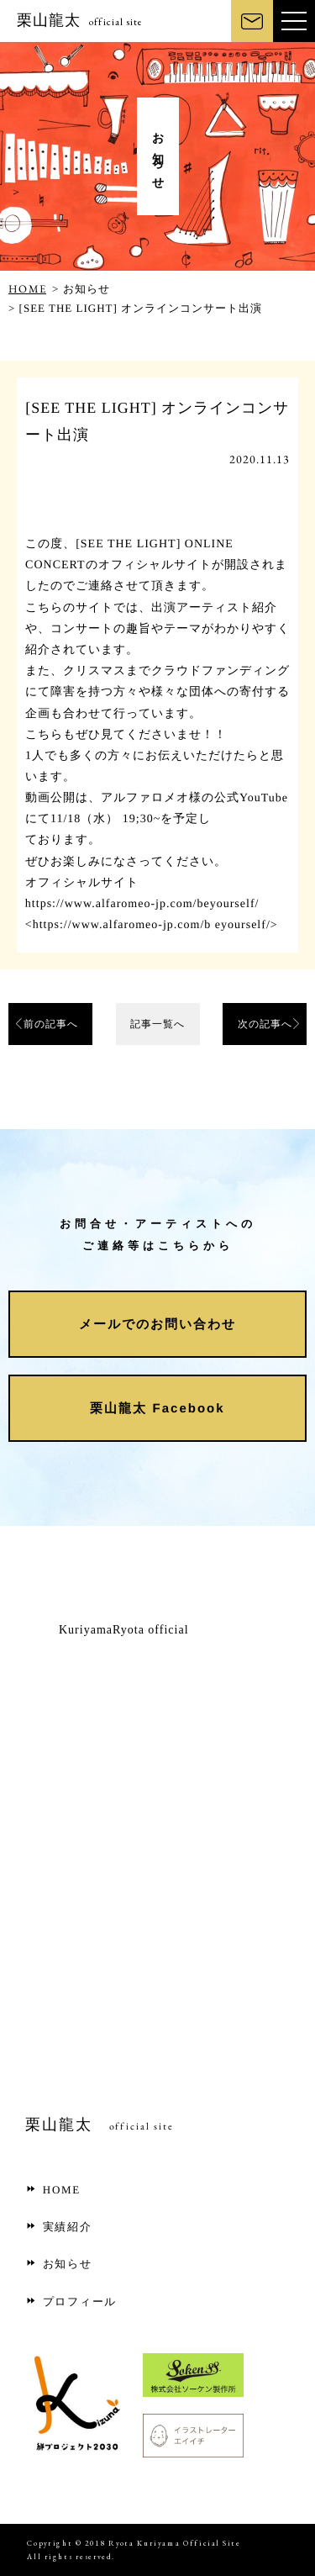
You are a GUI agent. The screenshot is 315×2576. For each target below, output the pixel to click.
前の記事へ (51, 1024)
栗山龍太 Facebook (157, 1407)
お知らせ (58, 2263)
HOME (27, 289)
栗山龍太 (80, 20)
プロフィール (71, 2301)
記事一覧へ (157, 1024)
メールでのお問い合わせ (157, 1323)
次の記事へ (265, 1024)
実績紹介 (58, 2226)
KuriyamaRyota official (124, 1629)
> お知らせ (81, 288)
